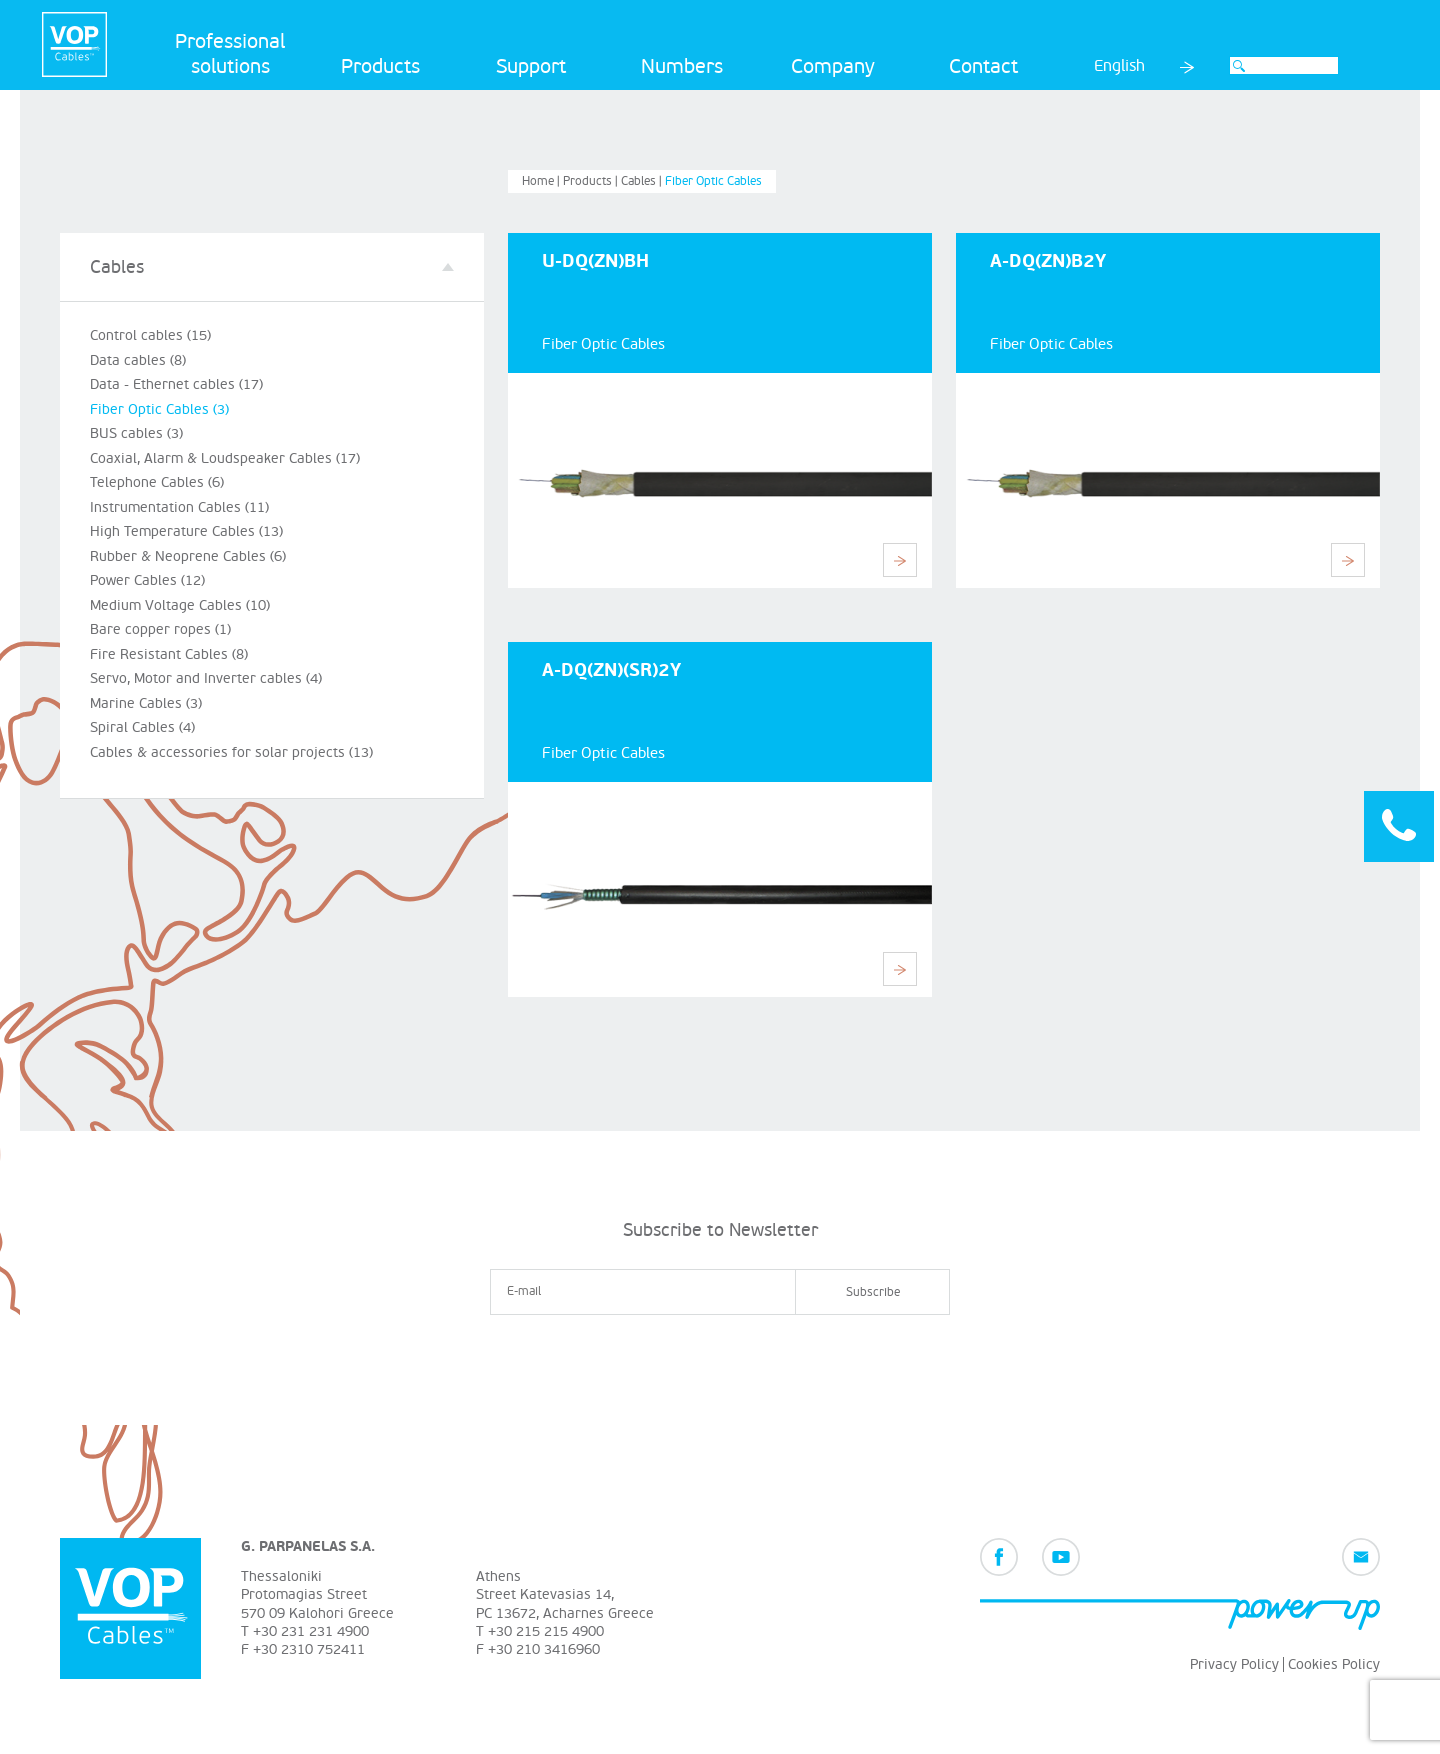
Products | (592, 181)
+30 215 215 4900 (546, 1631)
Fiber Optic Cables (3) (159, 409)
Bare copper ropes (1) (160, 629)
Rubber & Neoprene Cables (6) (188, 556)
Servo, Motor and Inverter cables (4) (206, 678)
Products (380, 67)
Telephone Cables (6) (157, 482)
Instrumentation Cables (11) (179, 507)
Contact (983, 67)
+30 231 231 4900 (311, 1631)
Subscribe (873, 1292)
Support (531, 67)
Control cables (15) (150, 335)
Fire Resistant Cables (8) (169, 654)
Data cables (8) (138, 360)
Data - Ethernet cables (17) (176, 384)
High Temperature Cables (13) (186, 531)
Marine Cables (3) (146, 703)
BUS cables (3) (136, 433)
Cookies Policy (1334, 1664)
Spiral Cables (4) (142, 727)
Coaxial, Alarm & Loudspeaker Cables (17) (225, 458)
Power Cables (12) (147, 580)
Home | (542, 181)
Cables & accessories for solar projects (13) (231, 752)
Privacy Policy (1234, 1664)
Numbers (682, 67)
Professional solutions (230, 54)
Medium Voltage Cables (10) (180, 605)
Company (833, 67)
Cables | (643, 181)
